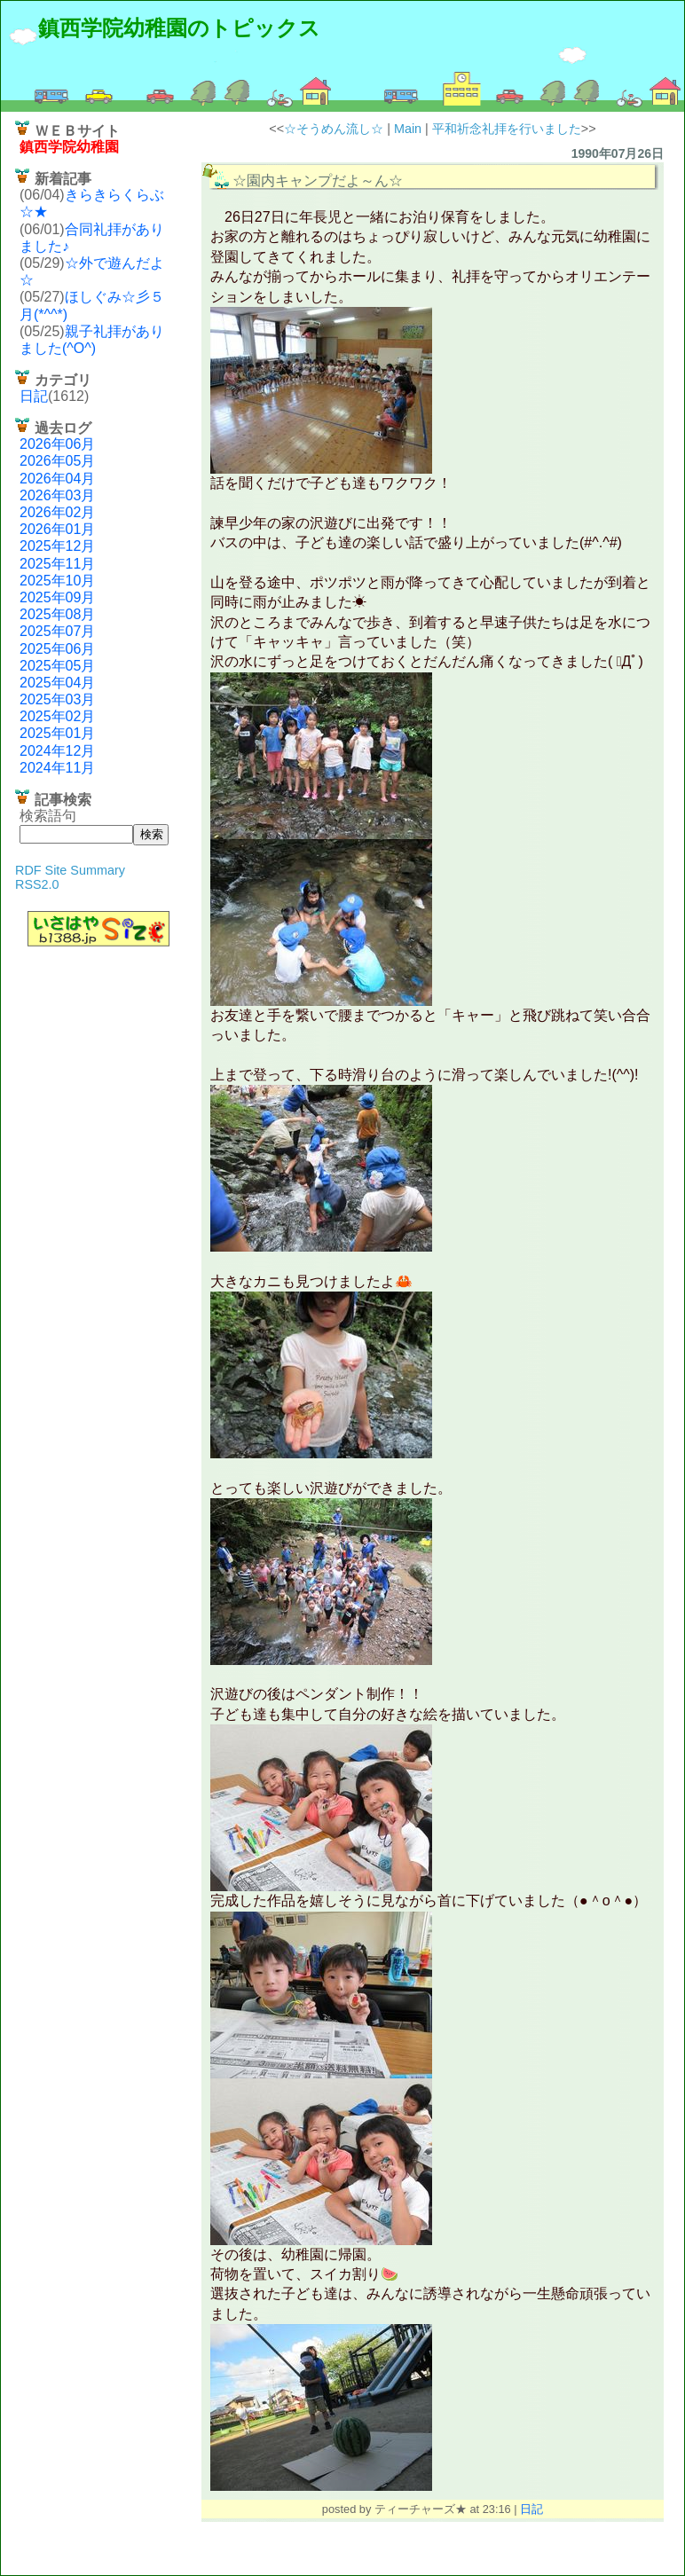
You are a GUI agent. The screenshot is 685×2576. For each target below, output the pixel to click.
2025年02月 (57, 716)
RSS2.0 (37, 884)
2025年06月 (57, 648)
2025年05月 (57, 665)
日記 (34, 396)
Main (407, 129)
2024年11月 (57, 767)
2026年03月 (57, 495)
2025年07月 (57, 631)
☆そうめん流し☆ (333, 129)
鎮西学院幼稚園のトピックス (179, 28)
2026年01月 (57, 529)
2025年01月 (57, 733)
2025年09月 (57, 597)
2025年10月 (57, 580)
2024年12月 (57, 750)
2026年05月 (57, 460)
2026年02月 (57, 512)
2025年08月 (57, 614)
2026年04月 (57, 478)
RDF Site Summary (70, 870)
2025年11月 (57, 563)
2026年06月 (57, 444)
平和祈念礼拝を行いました (506, 129)
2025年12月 (57, 546)
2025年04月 (57, 682)
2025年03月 (57, 699)
